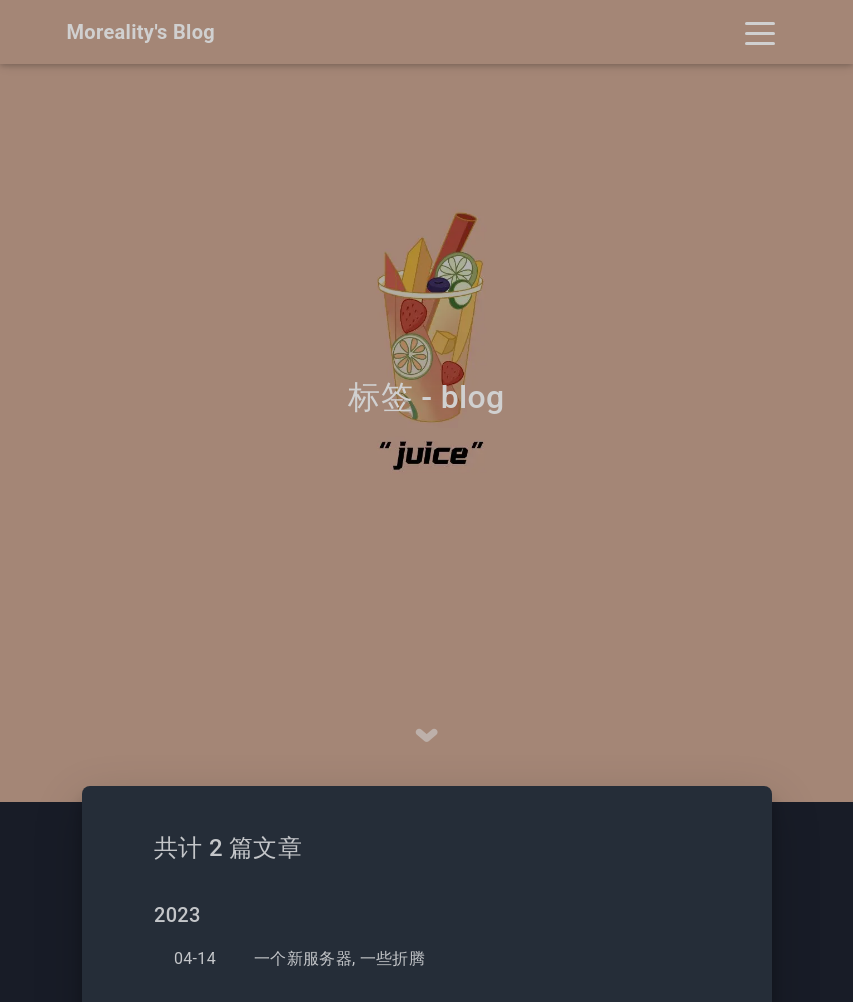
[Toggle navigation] (760, 32)
